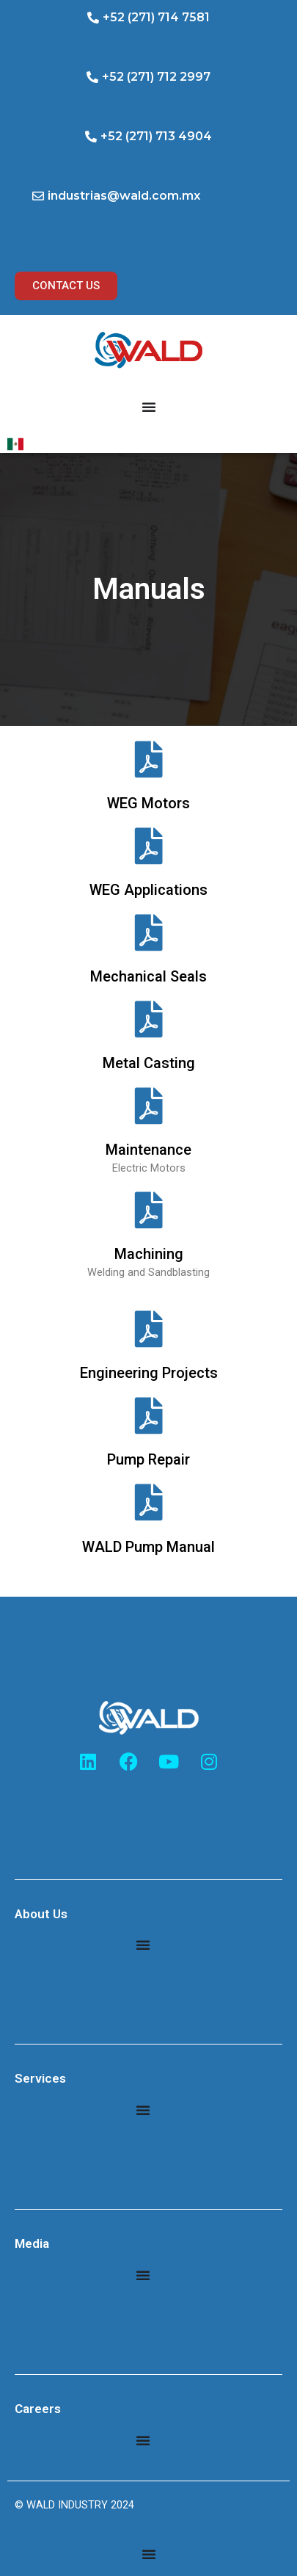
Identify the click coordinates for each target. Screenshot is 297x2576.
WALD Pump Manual (148, 1547)
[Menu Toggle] (149, 406)
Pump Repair (148, 1459)
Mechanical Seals (148, 976)
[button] (148, 18)
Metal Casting (149, 1063)
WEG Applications (148, 890)
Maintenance (148, 1149)
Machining (148, 1254)
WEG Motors (148, 803)
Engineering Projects (149, 1373)
